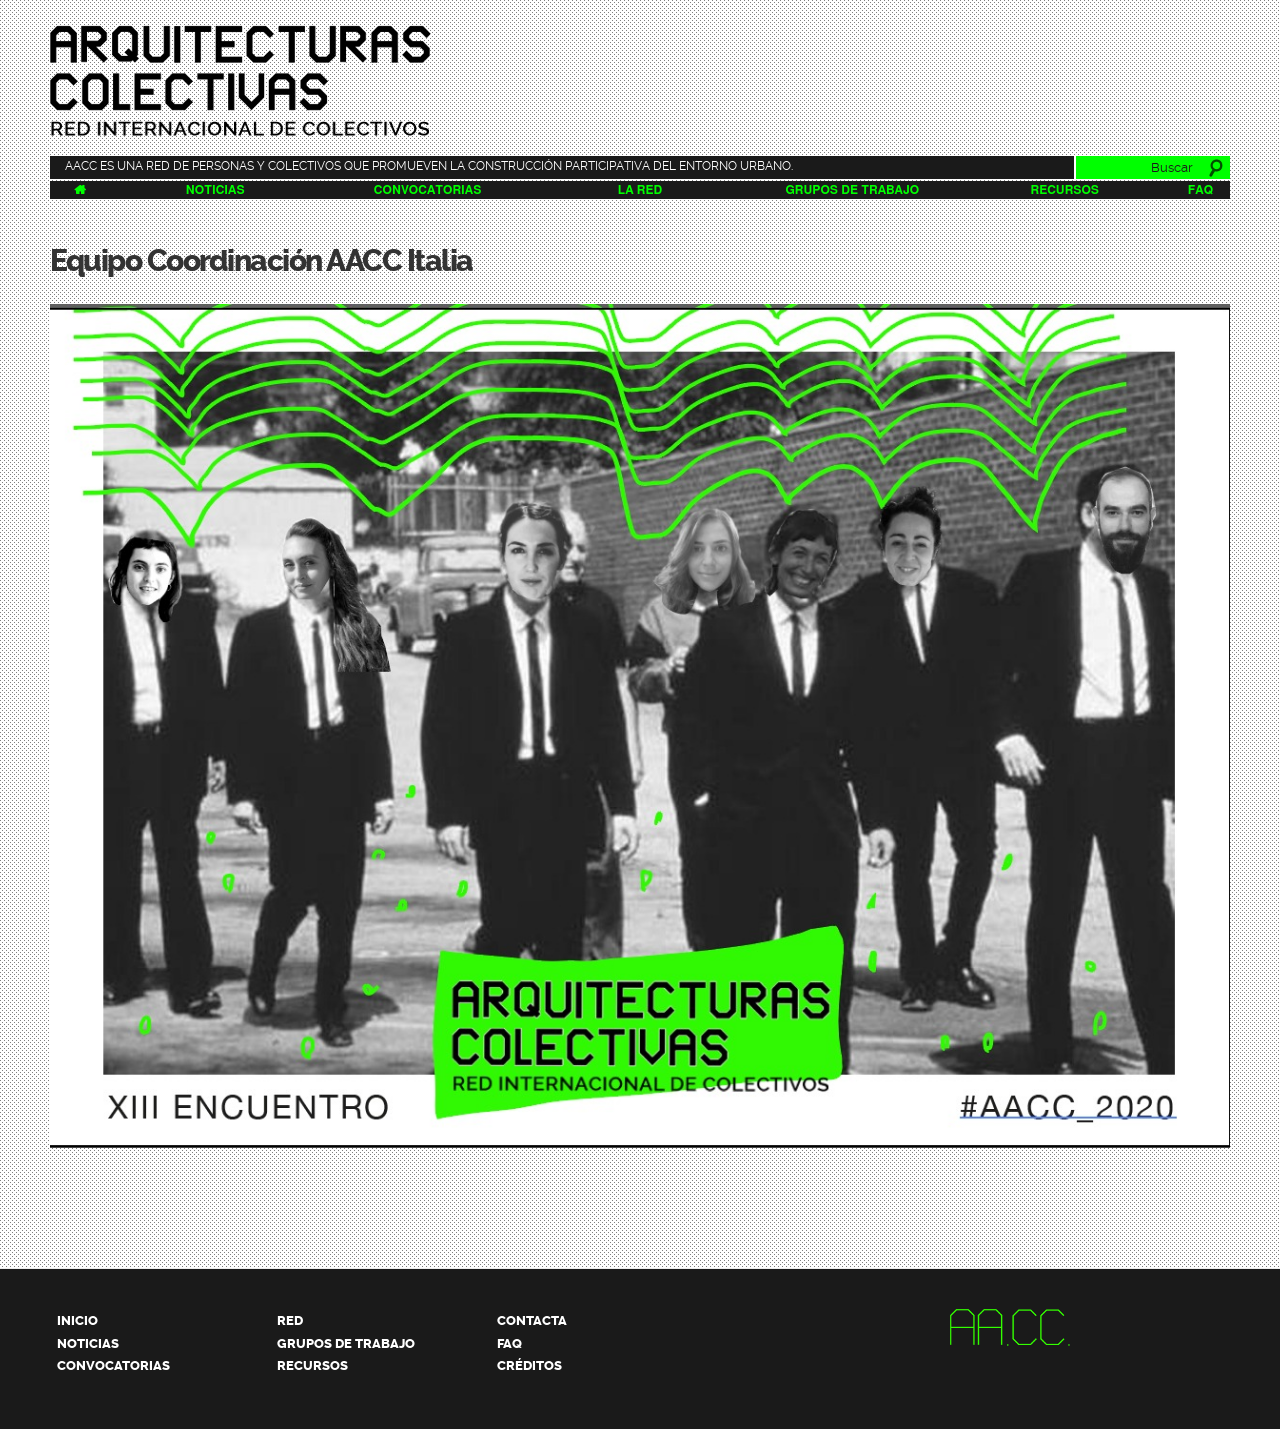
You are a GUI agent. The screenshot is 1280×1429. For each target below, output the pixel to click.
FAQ (1200, 190)
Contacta (532, 1320)
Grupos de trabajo (853, 190)
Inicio (77, 1320)
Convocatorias (427, 190)
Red (290, 1320)
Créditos (529, 1365)
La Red (640, 190)
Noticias (215, 190)
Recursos (1064, 190)
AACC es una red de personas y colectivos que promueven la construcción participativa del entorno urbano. (429, 166)
